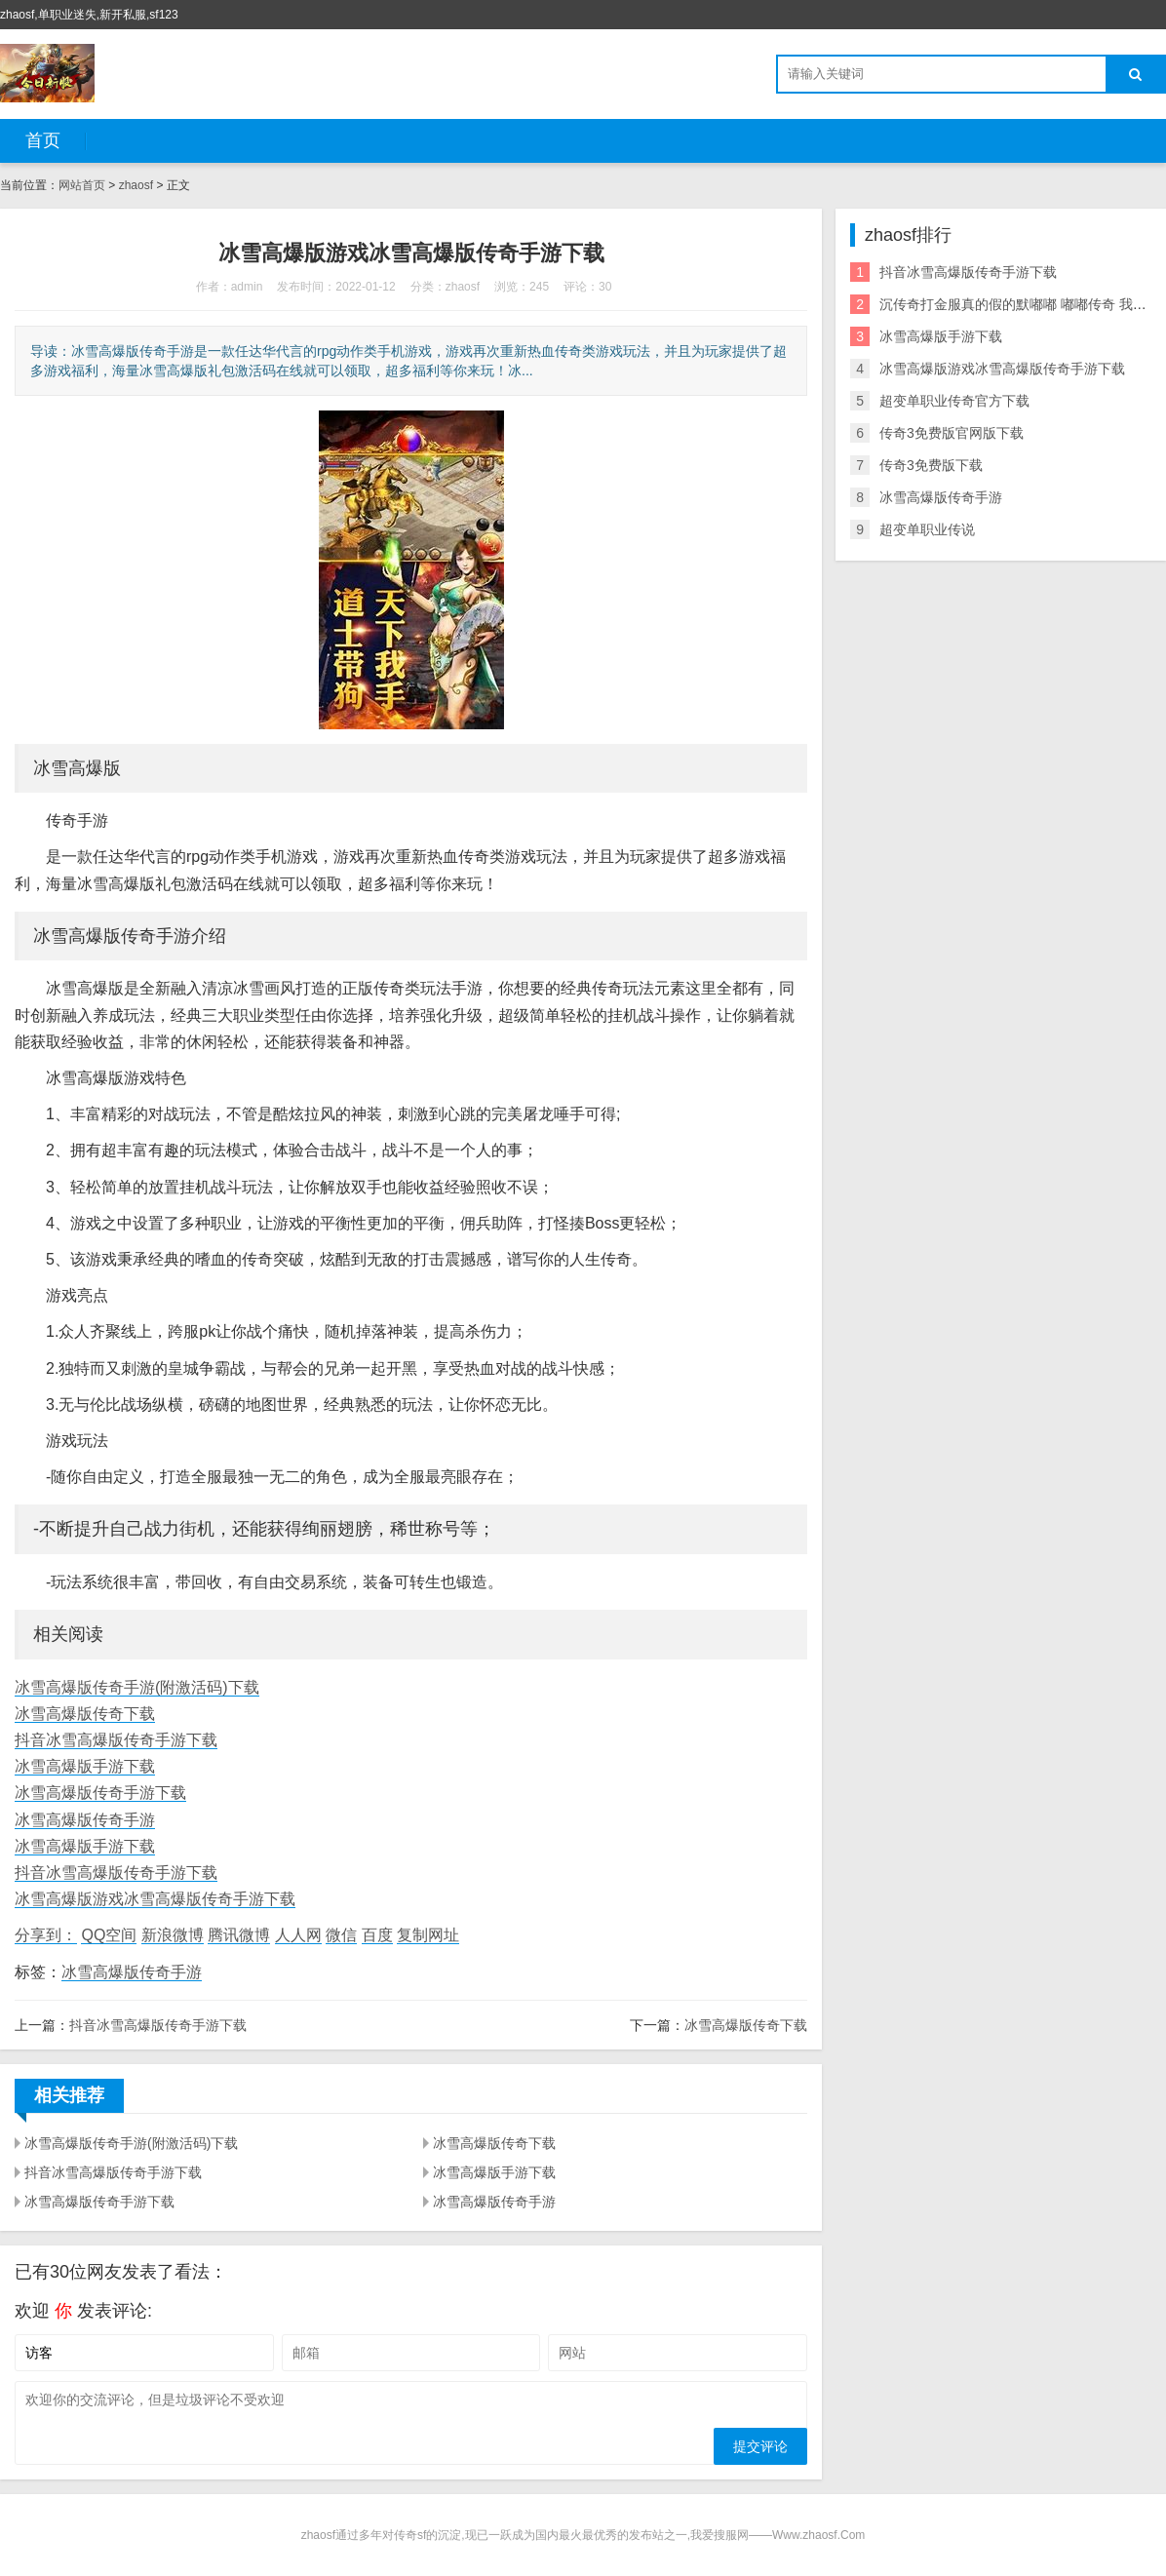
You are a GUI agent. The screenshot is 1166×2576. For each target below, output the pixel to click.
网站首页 (81, 185)
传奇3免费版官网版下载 (951, 433)
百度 (377, 1935)
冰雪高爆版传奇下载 (85, 1713)
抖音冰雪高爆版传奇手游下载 (116, 1740)
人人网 (298, 1935)
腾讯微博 (239, 1935)
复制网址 (428, 1935)
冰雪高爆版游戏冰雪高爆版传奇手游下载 (155, 1899)
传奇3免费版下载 (931, 465)
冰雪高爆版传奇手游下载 (100, 1792)
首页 (42, 140)
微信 (341, 1935)
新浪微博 (172, 1935)
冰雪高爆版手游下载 (85, 1766)
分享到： (46, 1935)
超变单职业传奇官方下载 (954, 401)
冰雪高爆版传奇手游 (85, 1820)
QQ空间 (108, 1935)
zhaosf (136, 185)
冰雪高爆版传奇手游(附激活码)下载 (137, 1687)
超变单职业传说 (927, 529)
